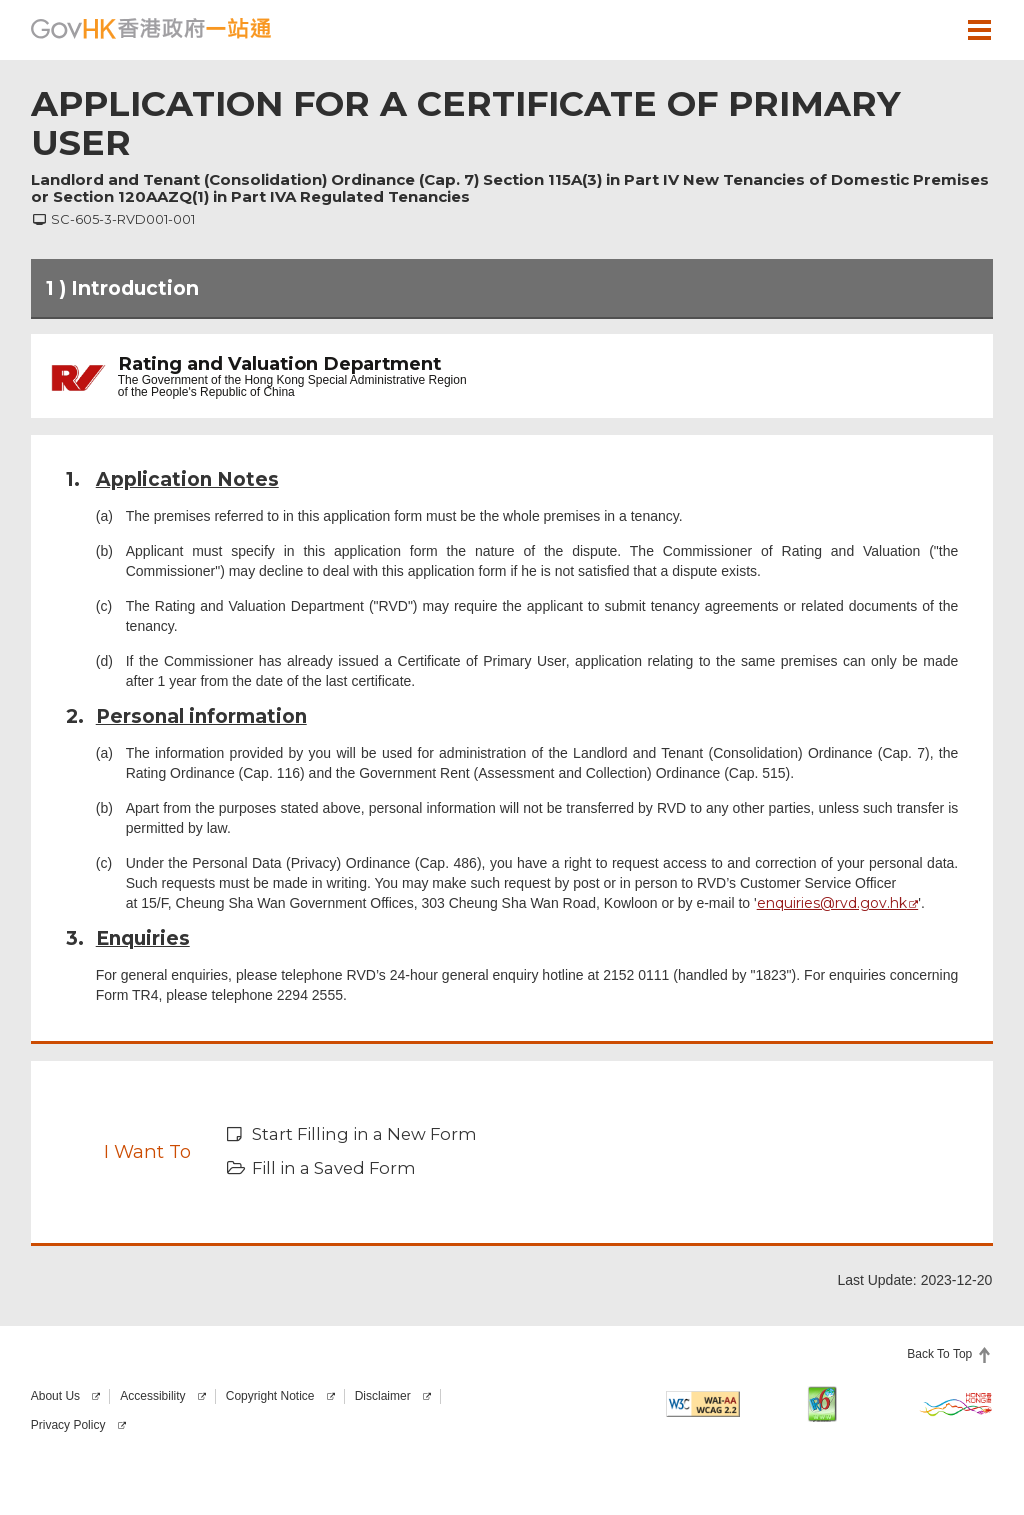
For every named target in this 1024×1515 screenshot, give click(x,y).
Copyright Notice (270, 1396)
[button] (921, 29)
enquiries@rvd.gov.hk (832, 903)
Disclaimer (383, 1396)
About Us (55, 1396)
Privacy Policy (68, 1425)
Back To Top (939, 1354)
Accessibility (152, 1396)
